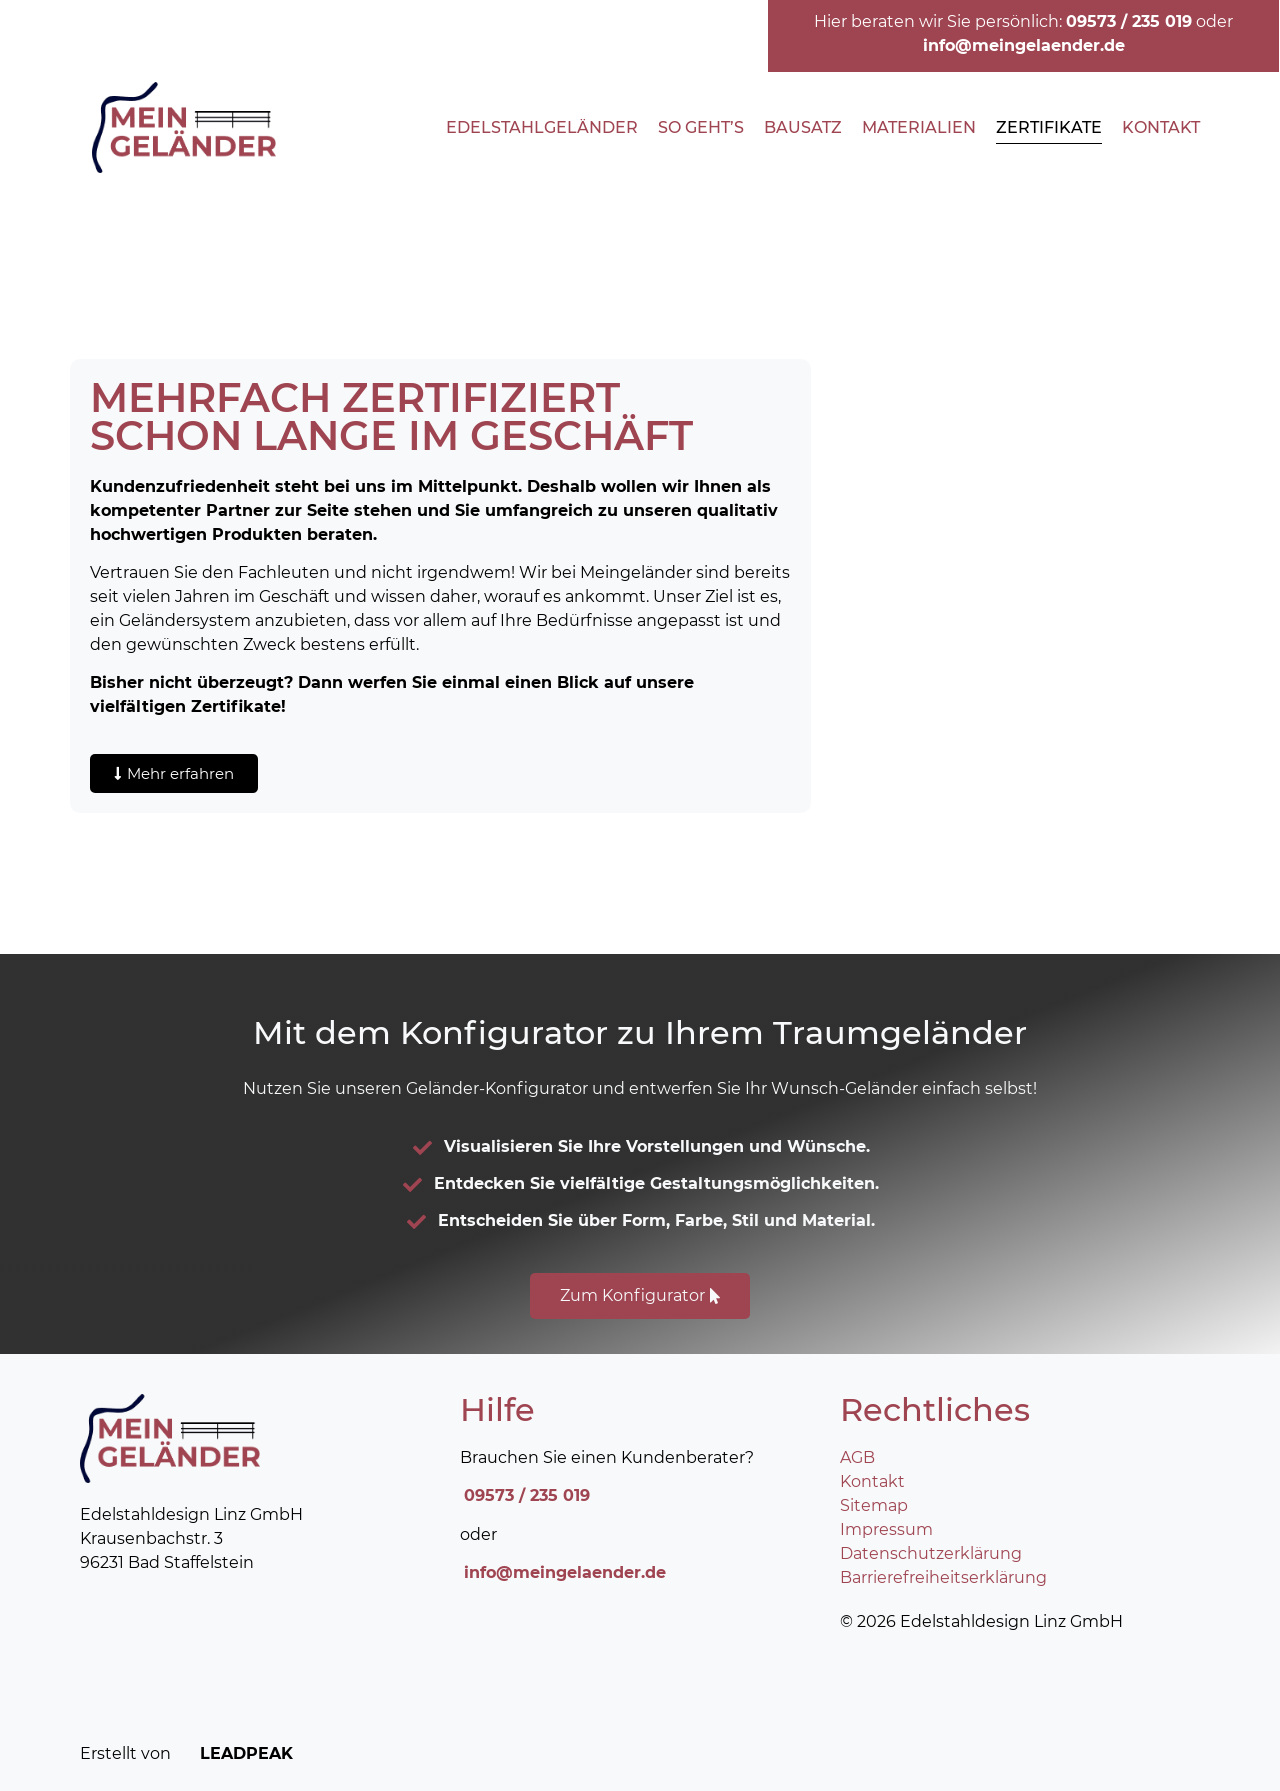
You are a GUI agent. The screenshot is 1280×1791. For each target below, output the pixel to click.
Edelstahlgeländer (542, 127)
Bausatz (803, 127)
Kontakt (1161, 127)
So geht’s (701, 127)
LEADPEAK (234, 1753)
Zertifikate (1049, 127)
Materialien (919, 127)
